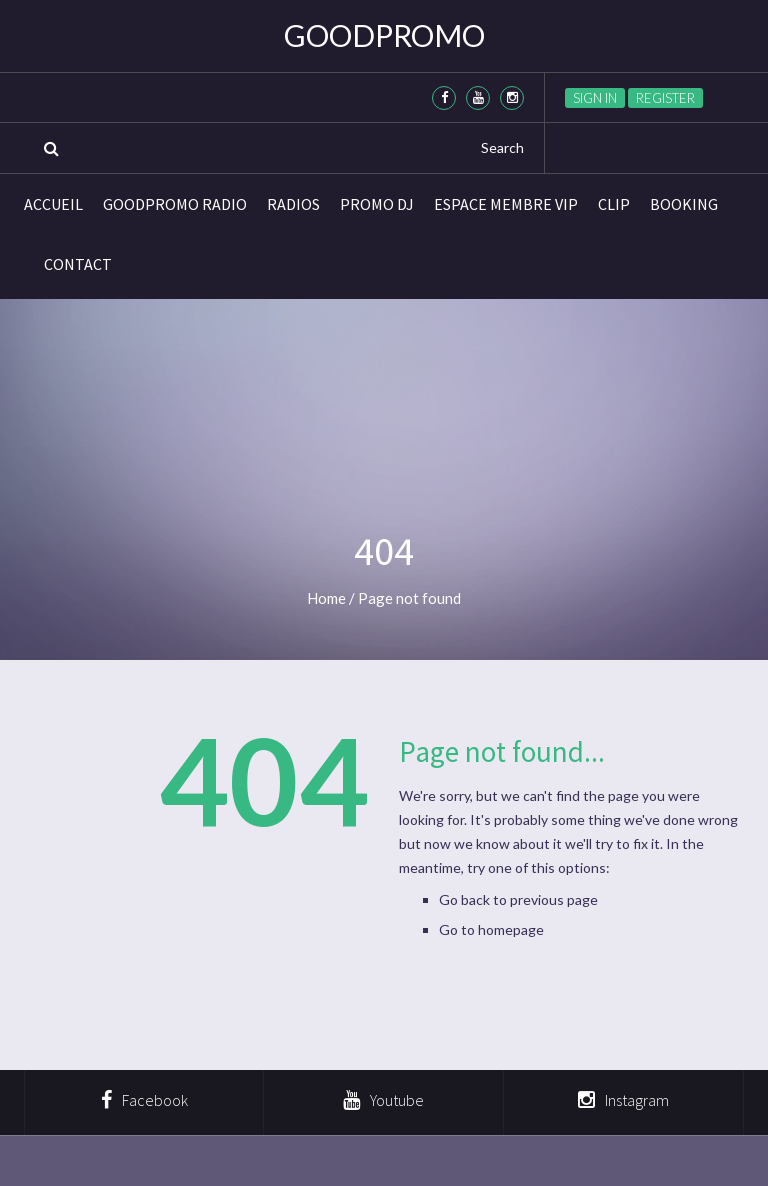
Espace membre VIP (506, 204)
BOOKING (684, 204)
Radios (293, 204)
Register (665, 98)
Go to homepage (491, 929)
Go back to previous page (518, 899)
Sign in (595, 98)
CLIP (614, 204)
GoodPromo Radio (175, 204)
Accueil (53, 204)
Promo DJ (377, 204)
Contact (78, 264)
